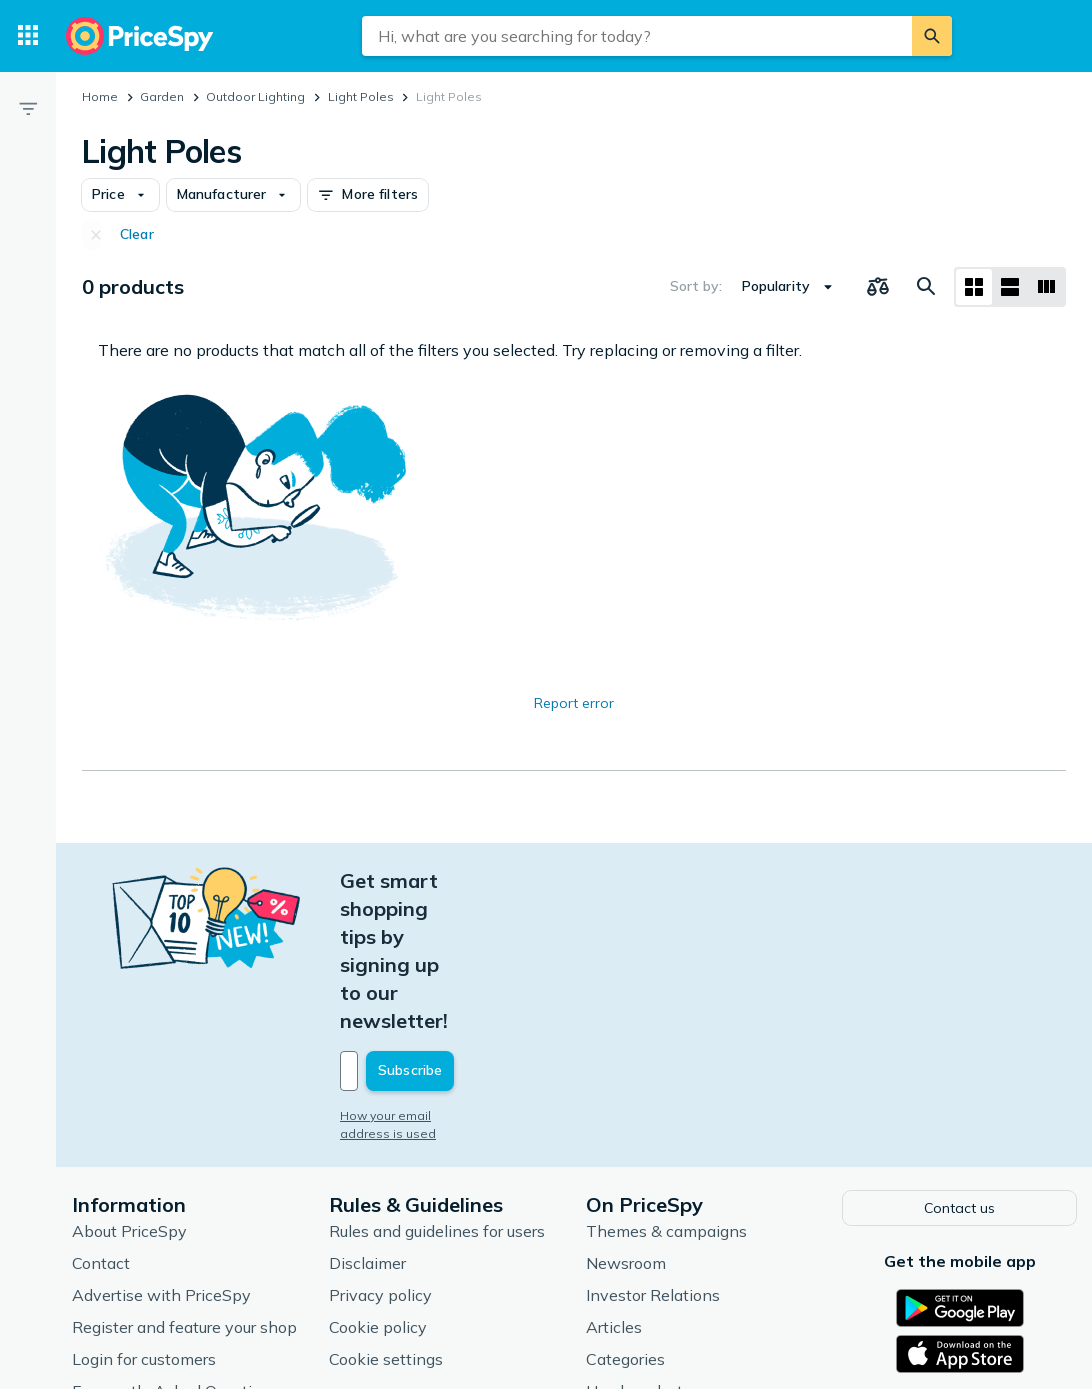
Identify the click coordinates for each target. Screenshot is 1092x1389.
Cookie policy (378, 1185)
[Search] (932, 36)
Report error (574, 703)
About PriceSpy (129, 1089)
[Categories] (28, 36)
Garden (162, 96)
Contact (101, 1121)
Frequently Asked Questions (175, 1249)
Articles (614, 1185)
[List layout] (1010, 287)
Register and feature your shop (184, 1185)
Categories (625, 1217)
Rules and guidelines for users (437, 1089)
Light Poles (361, 96)
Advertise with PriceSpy (161, 1153)
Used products (638, 1249)
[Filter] (28, 108)
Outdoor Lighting (255, 96)
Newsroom (626, 1121)
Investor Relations (653, 1153)
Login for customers (144, 1217)
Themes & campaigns (666, 1089)
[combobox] (637, 36)
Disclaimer (367, 1121)
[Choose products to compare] (878, 287)
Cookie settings (386, 1217)
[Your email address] (476, 931)
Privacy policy (380, 1153)
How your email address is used (435, 975)
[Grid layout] (974, 287)
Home (100, 96)
